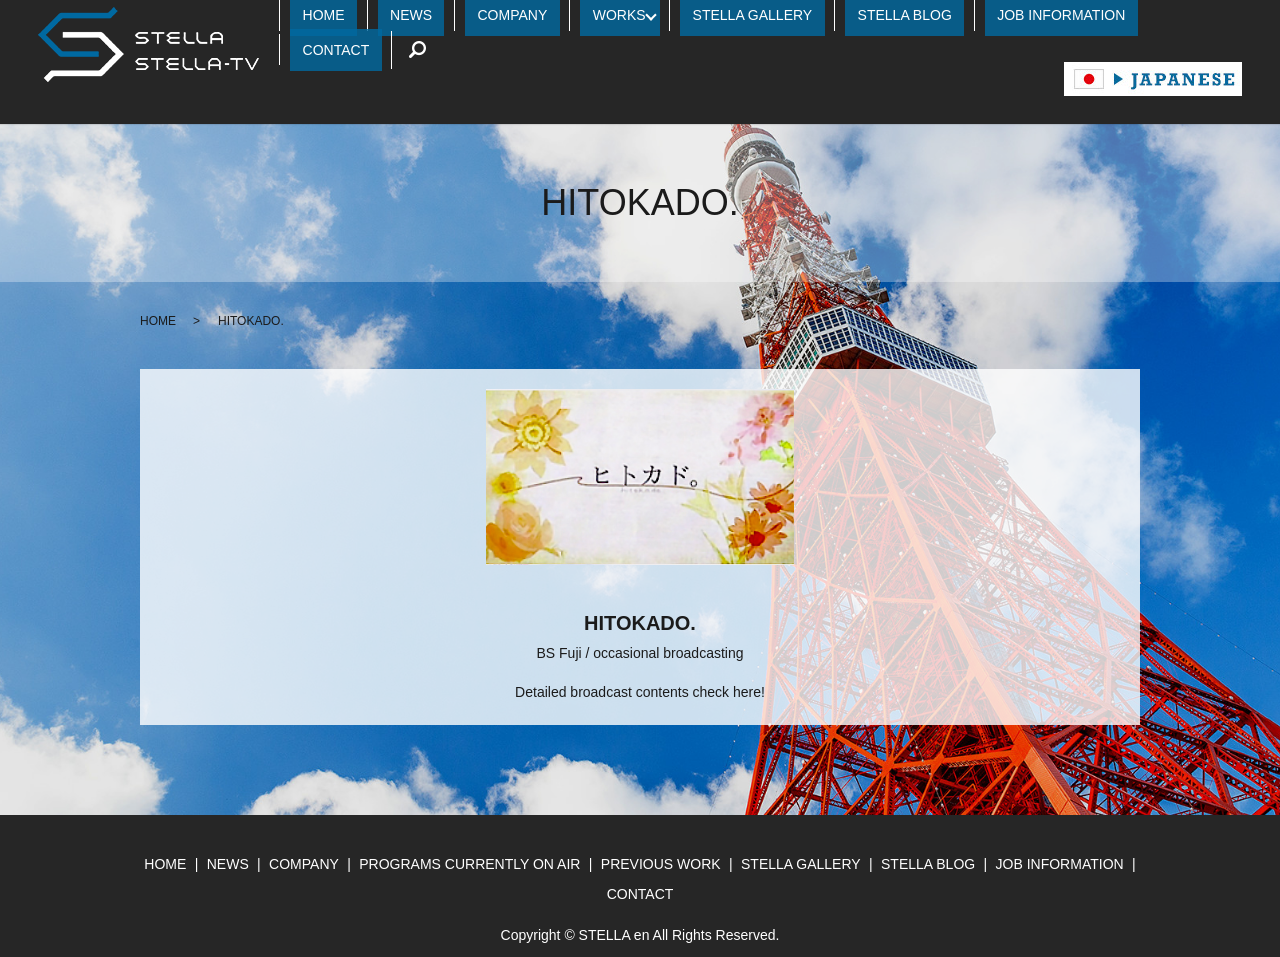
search (1217, 19)
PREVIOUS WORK (661, 834)
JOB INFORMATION (1030, 19)
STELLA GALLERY (771, 19)
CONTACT (1148, 19)
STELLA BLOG (898, 19)
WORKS (649, 19)
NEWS (492, 19)
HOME (429, 19)
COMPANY (568, 19)
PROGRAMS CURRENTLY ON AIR (469, 834)
